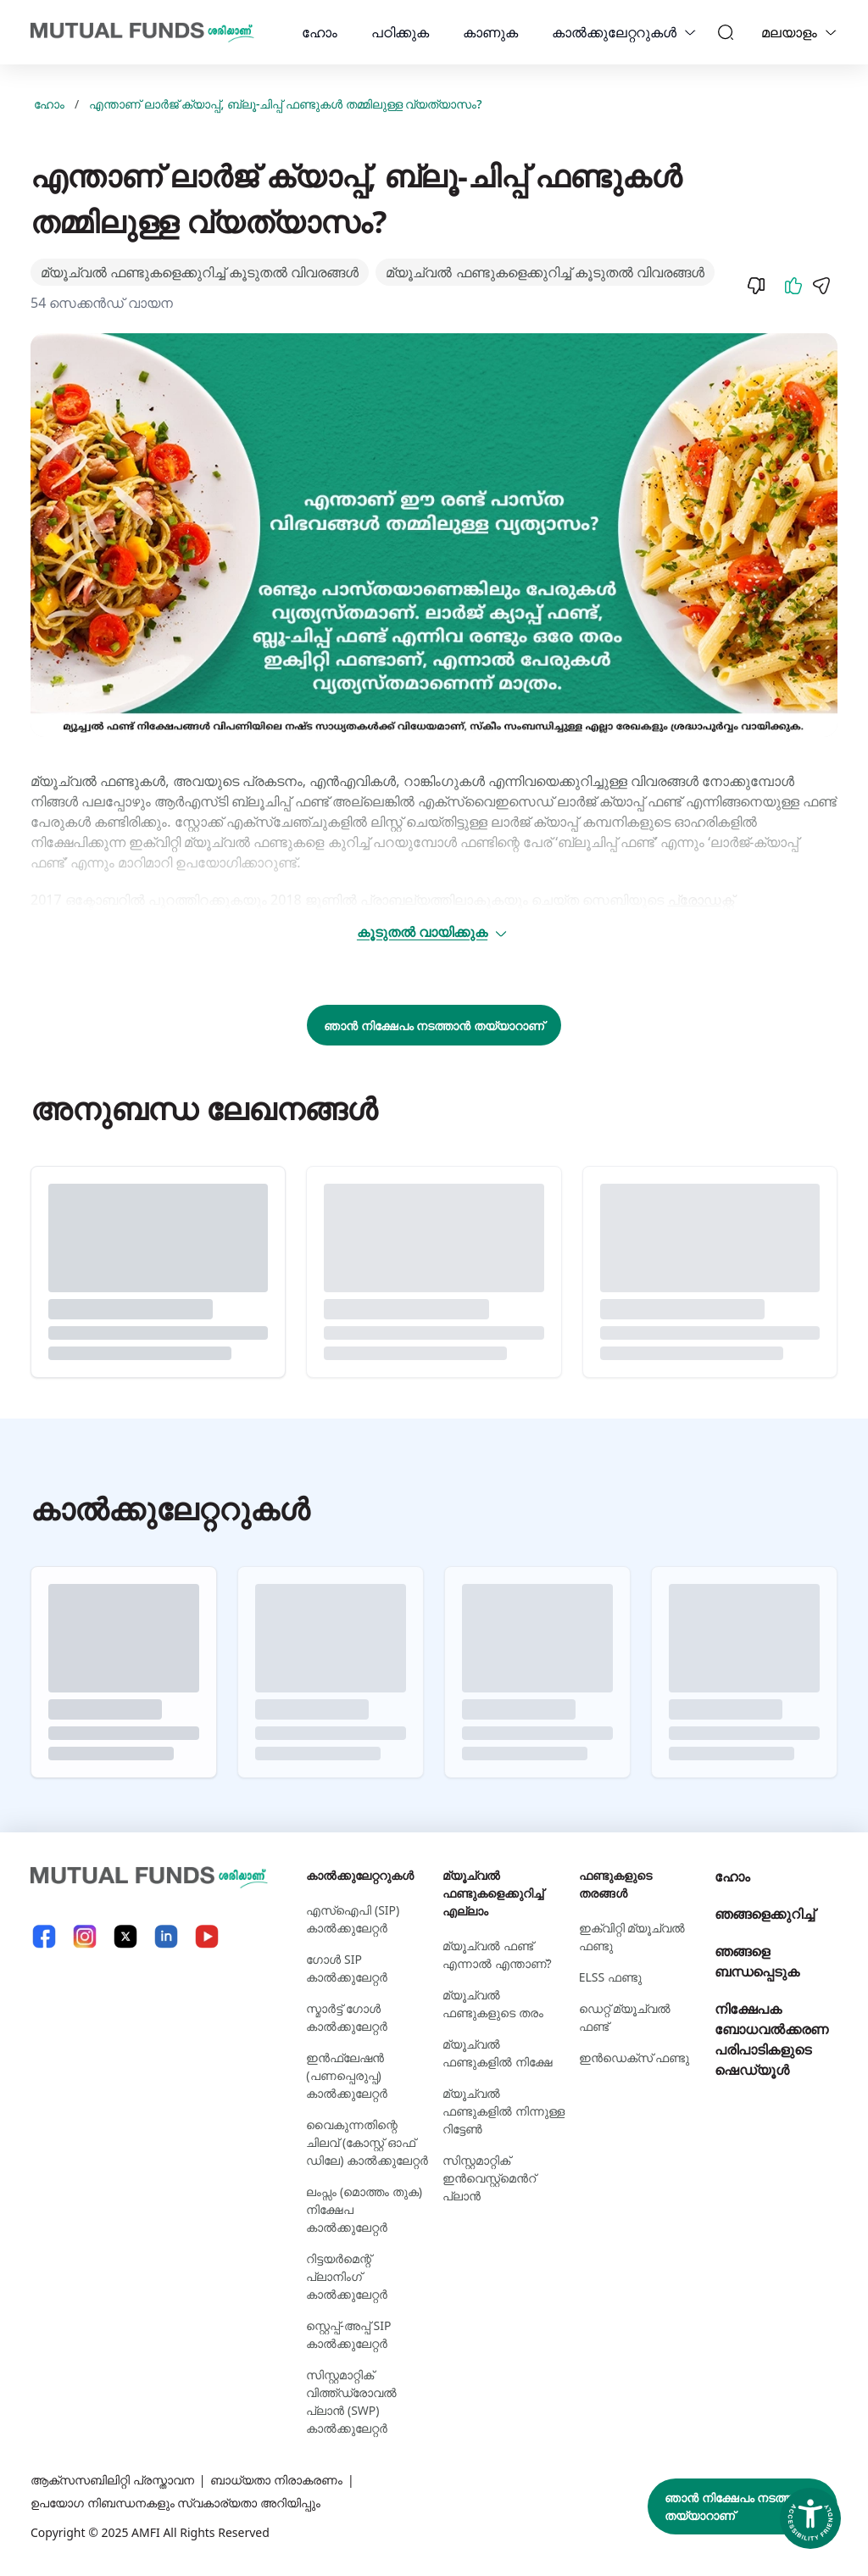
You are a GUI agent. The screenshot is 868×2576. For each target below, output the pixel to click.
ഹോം (319, 32)
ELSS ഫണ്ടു (610, 1977)
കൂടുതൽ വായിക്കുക (433, 932)
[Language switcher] (830, 32)
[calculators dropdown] (690, 32)
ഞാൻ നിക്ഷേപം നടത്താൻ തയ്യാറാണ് (434, 1026)
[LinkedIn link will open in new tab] (166, 1936)
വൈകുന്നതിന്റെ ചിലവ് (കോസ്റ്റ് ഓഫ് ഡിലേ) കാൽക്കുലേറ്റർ (367, 2142)
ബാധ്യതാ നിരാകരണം (276, 2480)
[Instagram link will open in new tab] (84, 1936)
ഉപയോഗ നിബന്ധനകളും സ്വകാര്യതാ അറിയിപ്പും (175, 2503)
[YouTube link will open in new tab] (206, 1936)
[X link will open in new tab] (125, 1936)
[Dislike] (756, 286)
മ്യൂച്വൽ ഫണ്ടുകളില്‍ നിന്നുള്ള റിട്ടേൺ (503, 2111)
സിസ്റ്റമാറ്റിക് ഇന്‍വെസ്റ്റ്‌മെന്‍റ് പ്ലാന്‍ (489, 2178)
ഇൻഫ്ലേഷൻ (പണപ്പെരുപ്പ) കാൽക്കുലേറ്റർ (346, 2075)
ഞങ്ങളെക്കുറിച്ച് (765, 1913)
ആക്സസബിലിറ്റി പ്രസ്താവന (112, 2480)
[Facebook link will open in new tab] (44, 1936)
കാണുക (490, 32)
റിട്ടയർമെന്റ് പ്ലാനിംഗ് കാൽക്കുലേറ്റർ (346, 2276)
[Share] (820, 286)
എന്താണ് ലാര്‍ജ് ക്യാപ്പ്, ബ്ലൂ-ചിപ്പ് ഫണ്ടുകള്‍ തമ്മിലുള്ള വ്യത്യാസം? (285, 104)
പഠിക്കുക (400, 32)
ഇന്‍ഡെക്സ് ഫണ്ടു (634, 2057)
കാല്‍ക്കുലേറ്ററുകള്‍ (614, 32)
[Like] (793, 286)
